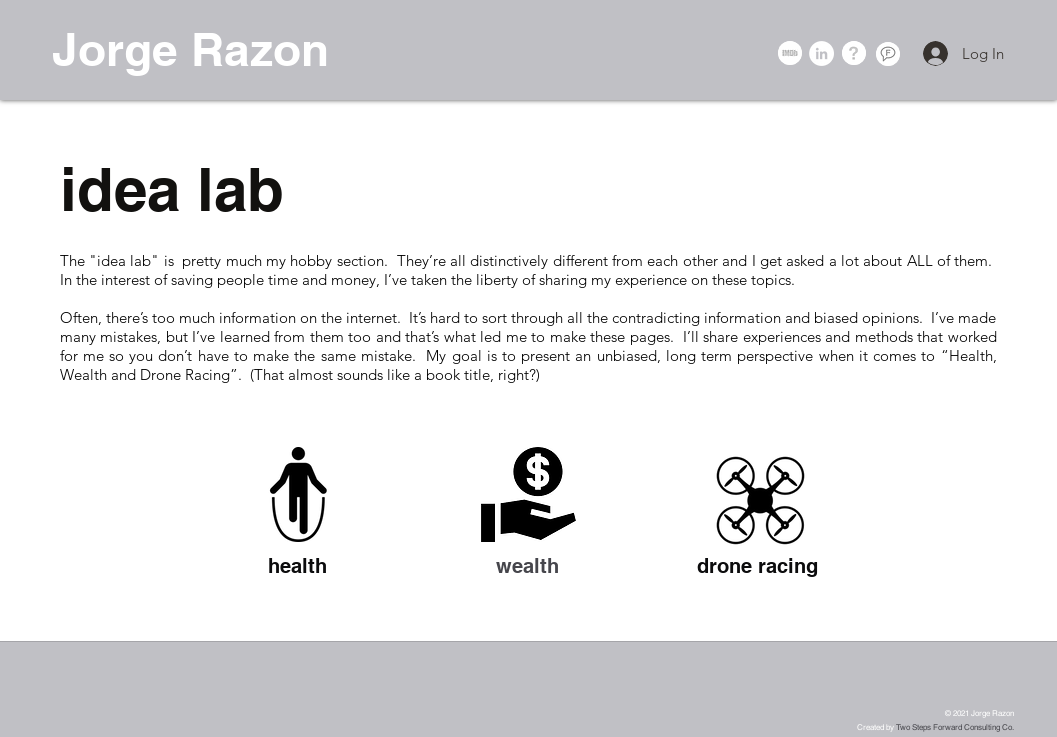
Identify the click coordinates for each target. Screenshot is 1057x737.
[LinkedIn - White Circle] (821, 53)
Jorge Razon (190, 49)
